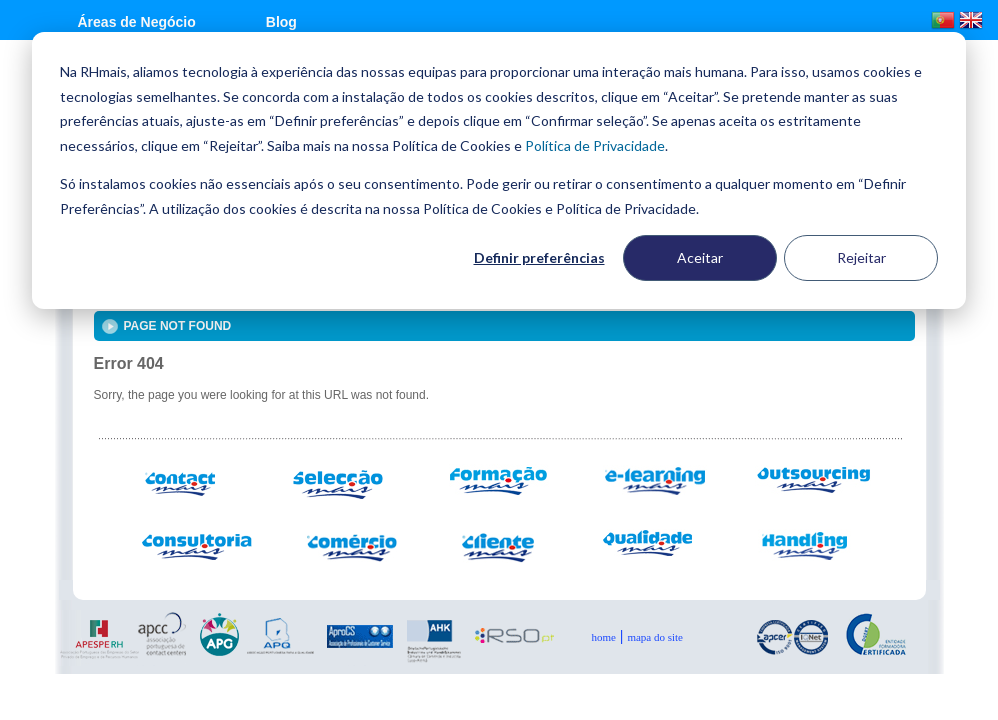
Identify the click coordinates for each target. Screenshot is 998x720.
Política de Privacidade (595, 145)
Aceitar (700, 257)
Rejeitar (861, 257)
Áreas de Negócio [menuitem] (137, 22)
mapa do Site (655, 637)
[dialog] (499, 170)
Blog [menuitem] (281, 22)
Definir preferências (539, 257)
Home (604, 637)
